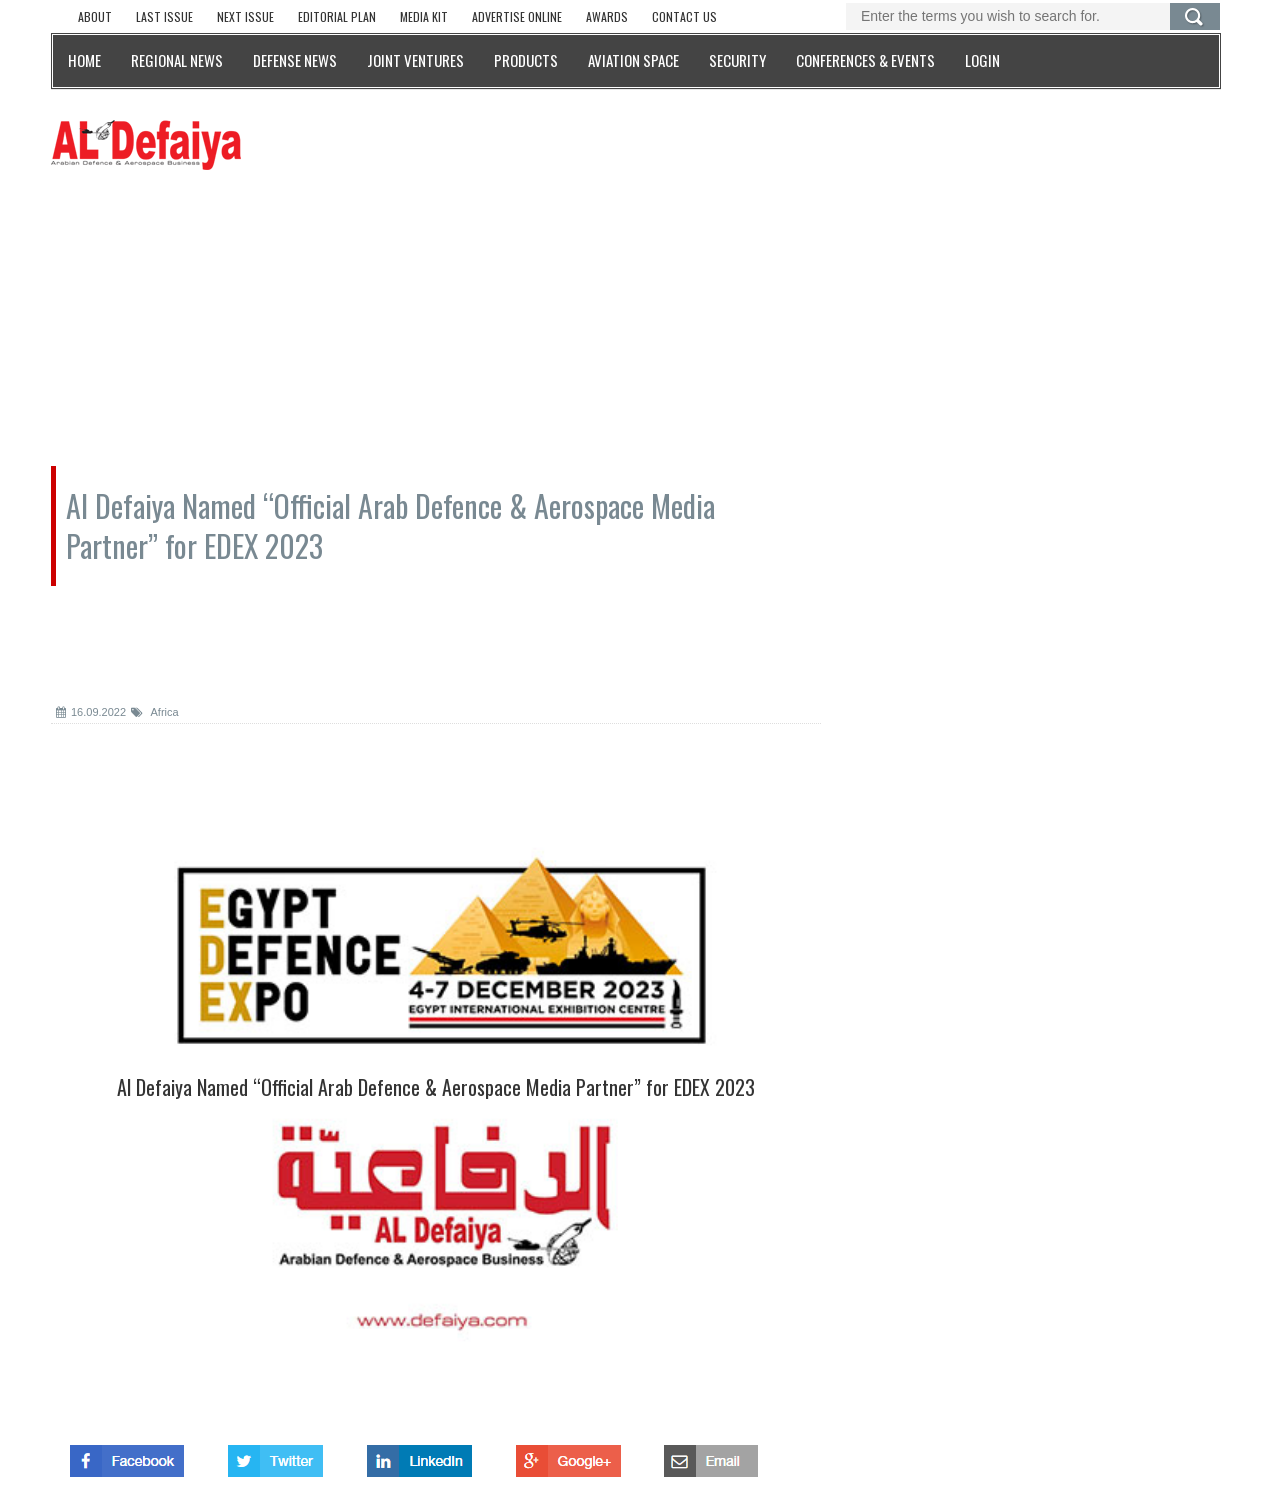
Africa (155, 712)
